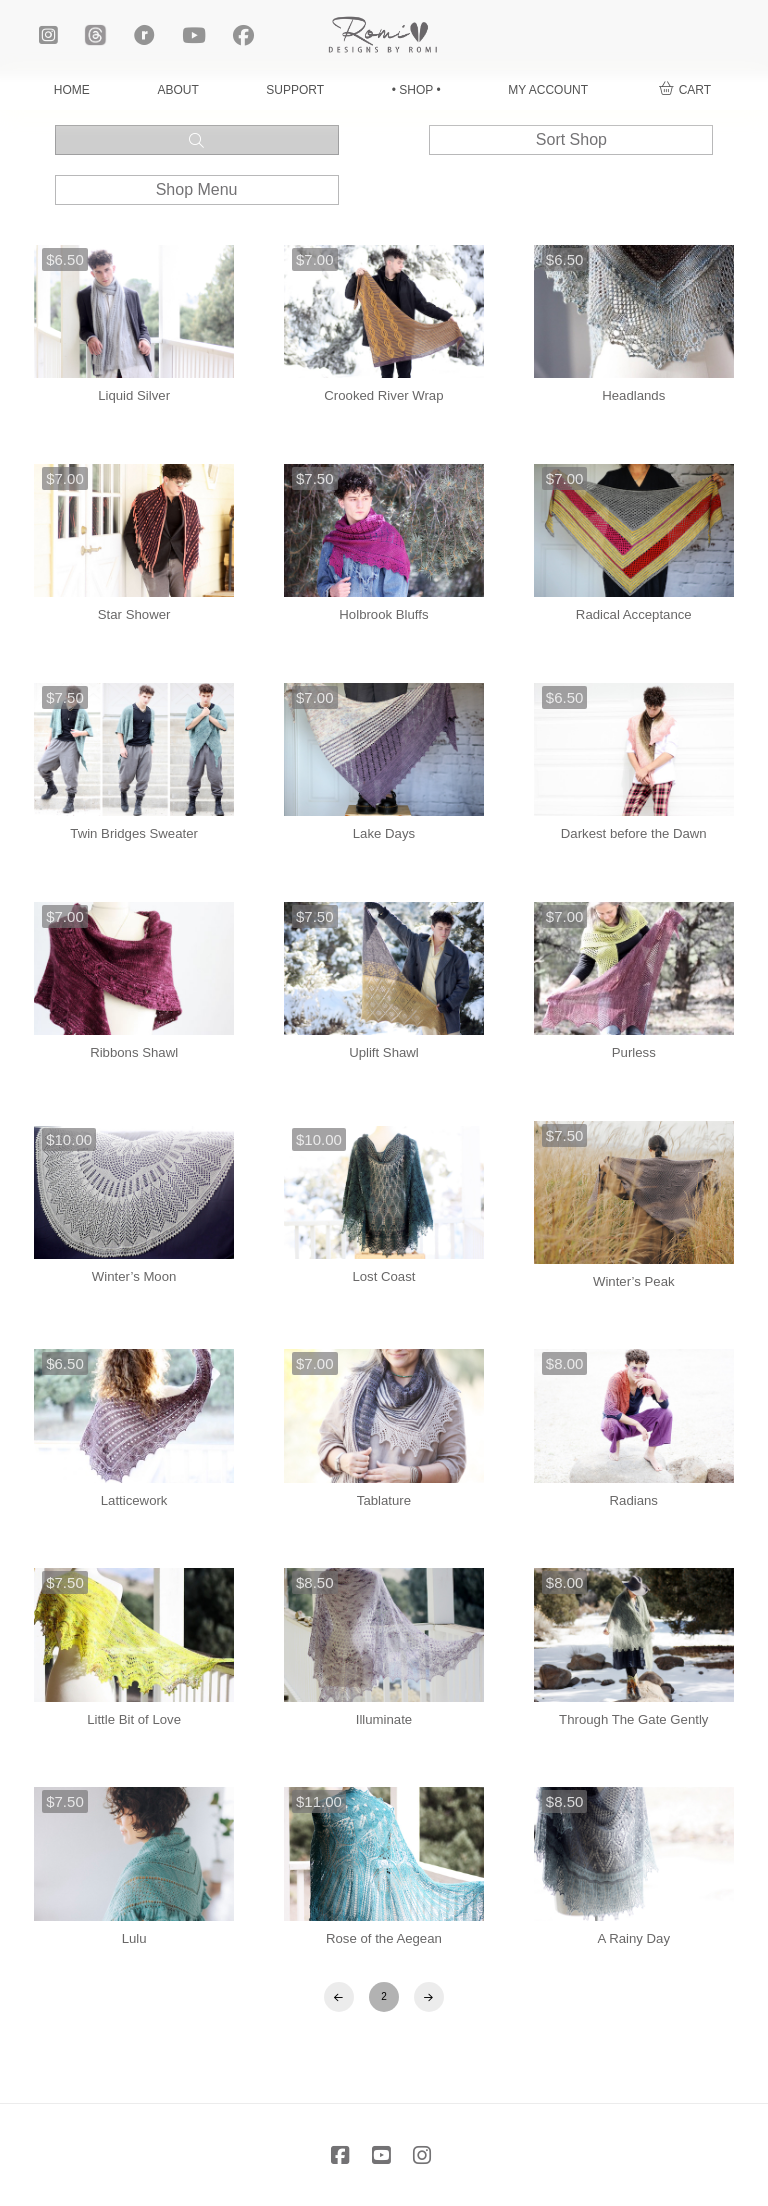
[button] (685, 90)
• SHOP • (416, 90)
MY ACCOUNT (548, 90)
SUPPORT (295, 90)
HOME (72, 90)
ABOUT (177, 90)
